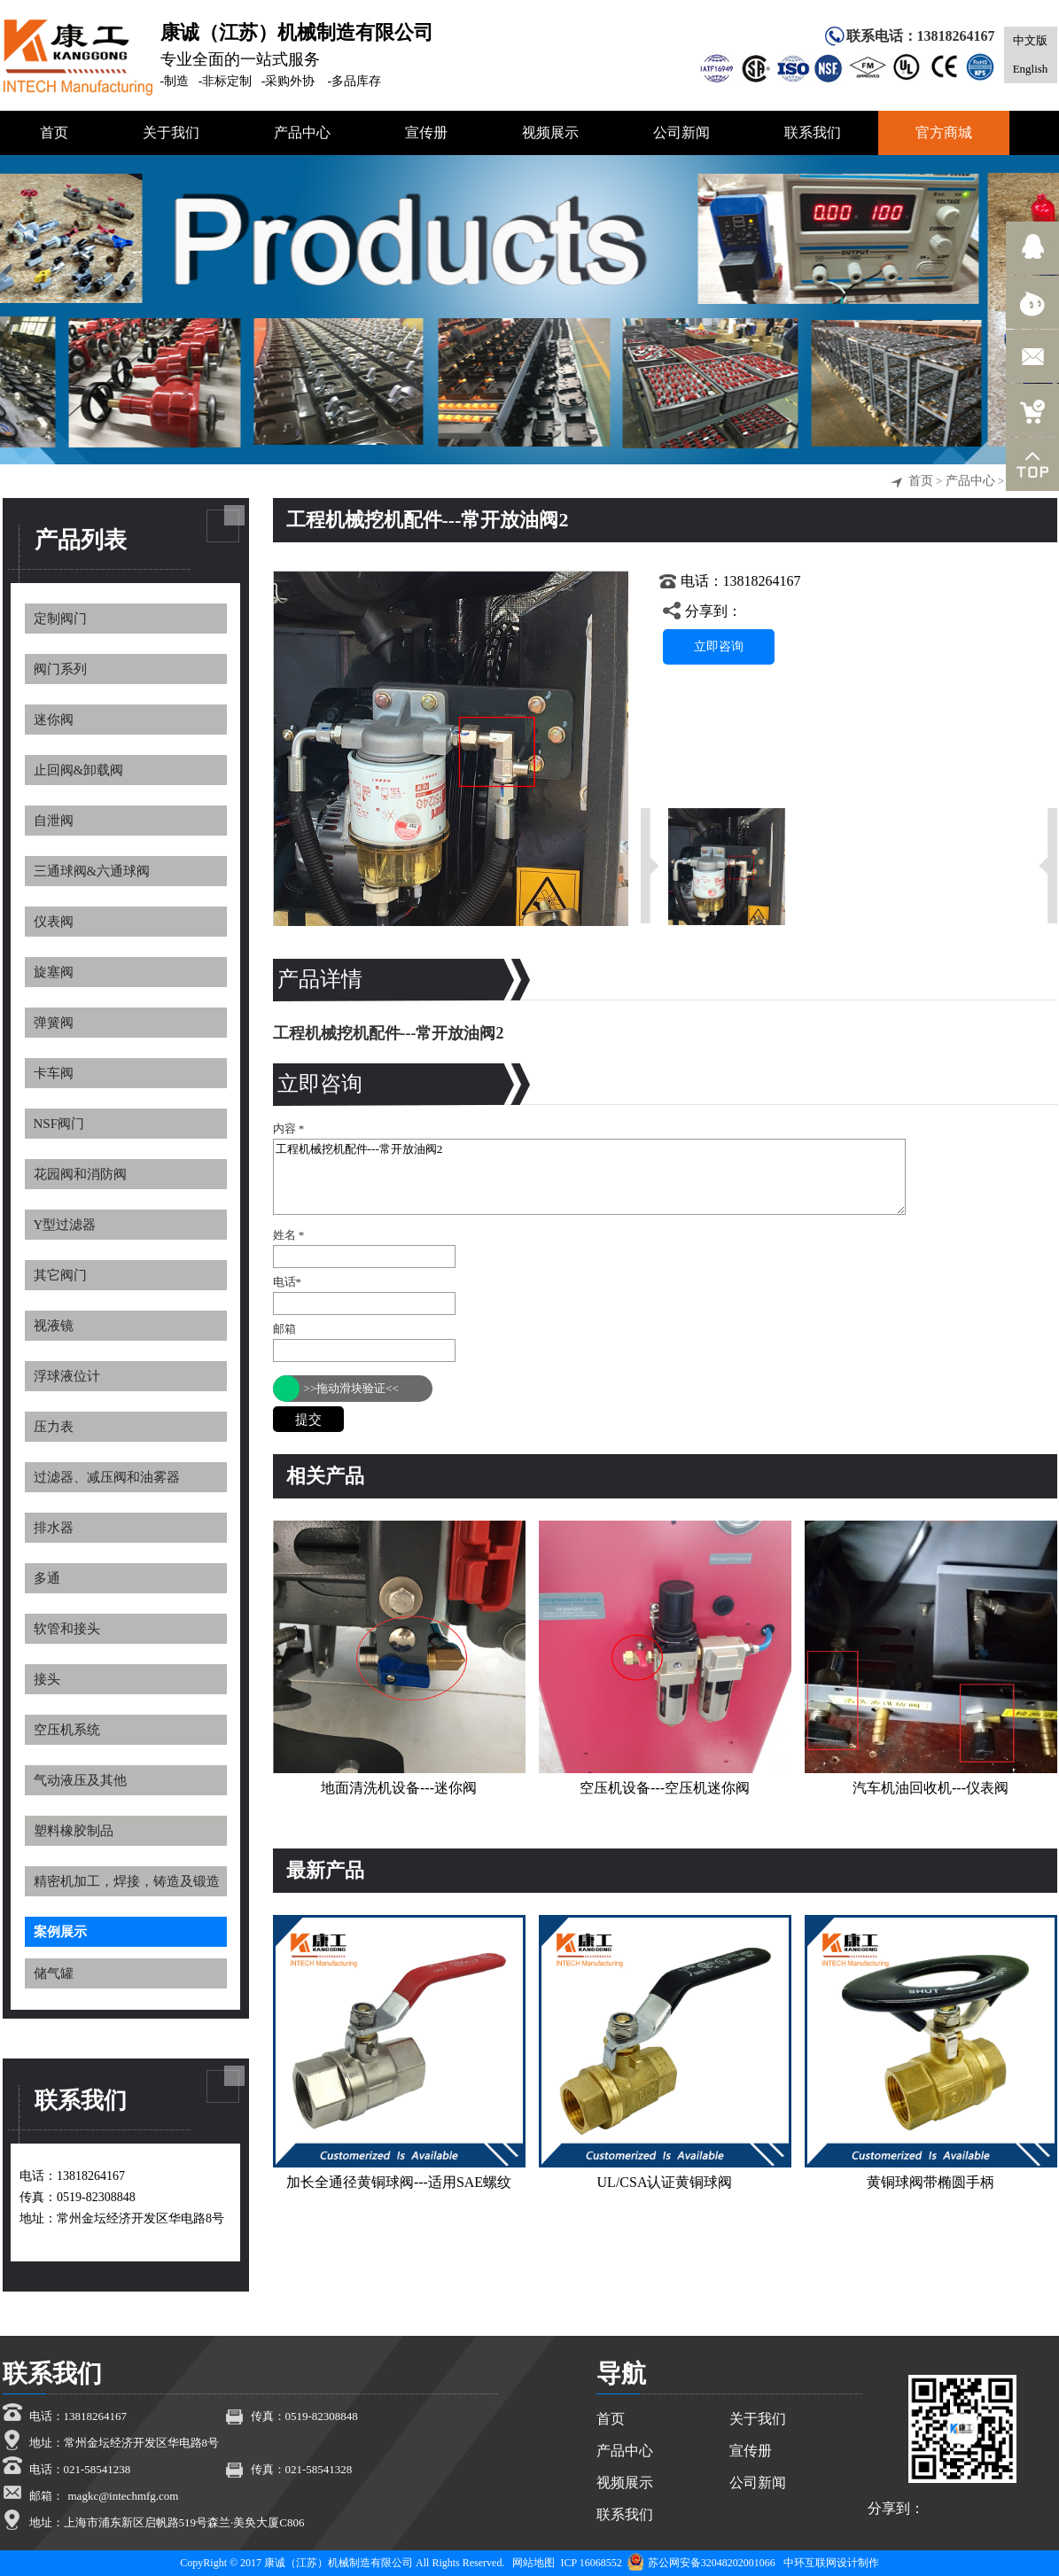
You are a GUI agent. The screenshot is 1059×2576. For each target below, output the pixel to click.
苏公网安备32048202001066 (701, 2563)
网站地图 (533, 2563)
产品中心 (970, 480)
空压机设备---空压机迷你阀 (665, 1787)
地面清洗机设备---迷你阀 (399, 1787)
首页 (920, 480)
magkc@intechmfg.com (123, 2495)
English (1030, 68)
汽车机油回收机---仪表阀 (930, 1787)
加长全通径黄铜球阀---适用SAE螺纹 (398, 2182)
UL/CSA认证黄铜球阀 (665, 2182)
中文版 (1030, 40)
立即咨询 (719, 646)
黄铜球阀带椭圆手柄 (930, 2182)
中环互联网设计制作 (831, 2563)
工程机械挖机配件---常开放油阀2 (589, 1177)
